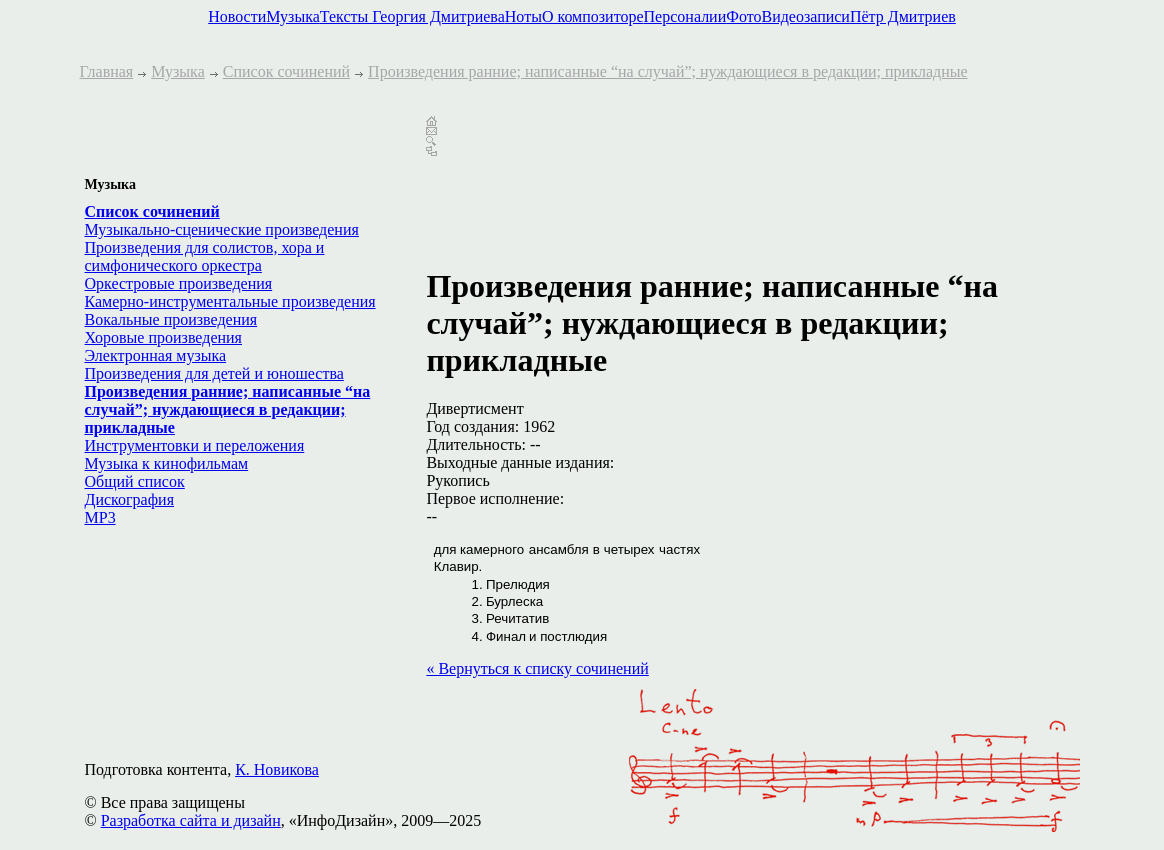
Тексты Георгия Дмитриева (412, 16)
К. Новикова (277, 769)
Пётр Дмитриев (903, 16)
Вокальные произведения (171, 319)
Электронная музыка (156, 355)
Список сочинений (286, 71)
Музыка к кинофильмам (167, 463)
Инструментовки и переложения (195, 445)
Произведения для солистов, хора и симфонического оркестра (205, 256)
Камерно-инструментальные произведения (230, 301)
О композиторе (593, 16)
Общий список (135, 481)
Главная (107, 71)
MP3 (100, 517)
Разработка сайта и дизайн (191, 820)
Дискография (130, 499)
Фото (743, 16)
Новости (237, 16)
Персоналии (685, 16)
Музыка (293, 16)
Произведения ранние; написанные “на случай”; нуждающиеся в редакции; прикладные (668, 71)
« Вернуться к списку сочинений (537, 668)
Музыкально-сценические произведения (222, 229)
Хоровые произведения (163, 337)
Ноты (523, 16)
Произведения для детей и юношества (214, 373)
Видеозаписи (805, 16)
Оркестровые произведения (179, 283)
